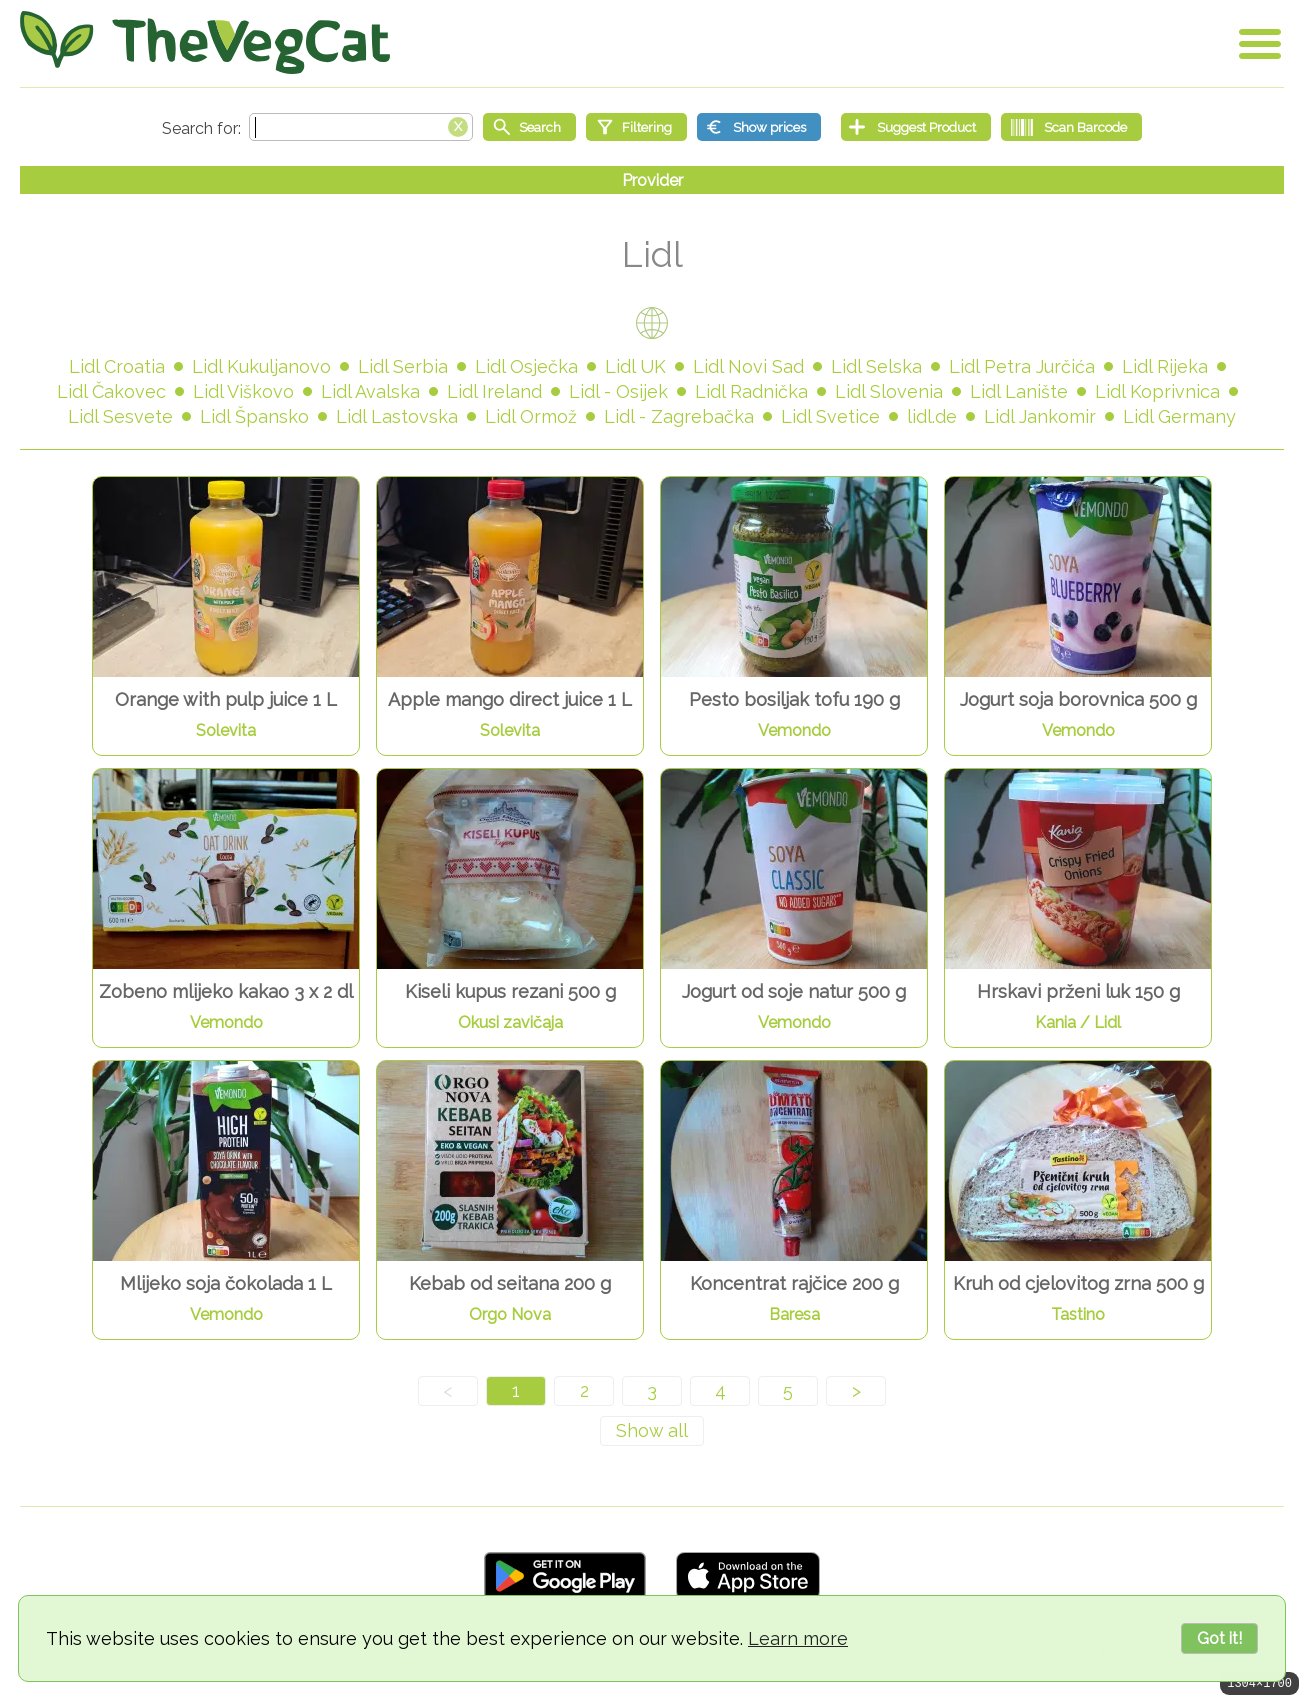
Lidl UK (635, 366)
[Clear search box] (458, 125)
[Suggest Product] (916, 127)
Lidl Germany (1179, 416)
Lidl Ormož (531, 416)
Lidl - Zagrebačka (679, 416)
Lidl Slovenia (889, 391)
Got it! (1219, 1638)
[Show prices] (759, 127)
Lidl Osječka (526, 366)
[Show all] (652, 1431)
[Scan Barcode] (1071, 127)
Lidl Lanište (1019, 391)
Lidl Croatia (117, 366)
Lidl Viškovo (243, 391)
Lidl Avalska (370, 391)
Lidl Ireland (494, 391)
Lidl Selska (876, 366)
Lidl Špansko (254, 416)
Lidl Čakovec (111, 391)
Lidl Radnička (751, 391)
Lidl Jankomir (1040, 416)
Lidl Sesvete (120, 416)
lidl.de (932, 416)
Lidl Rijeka (1165, 366)
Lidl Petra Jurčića (1022, 366)
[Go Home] (205, 42)
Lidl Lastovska (397, 416)
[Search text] (361, 127)
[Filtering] (636, 127)
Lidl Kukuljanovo (261, 366)
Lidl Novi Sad (748, 366)
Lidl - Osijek (618, 391)
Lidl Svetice (830, 416)
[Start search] (529, 127)
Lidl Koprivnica (1157, 391)
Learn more (798, 1638)
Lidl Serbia (403, 366)
